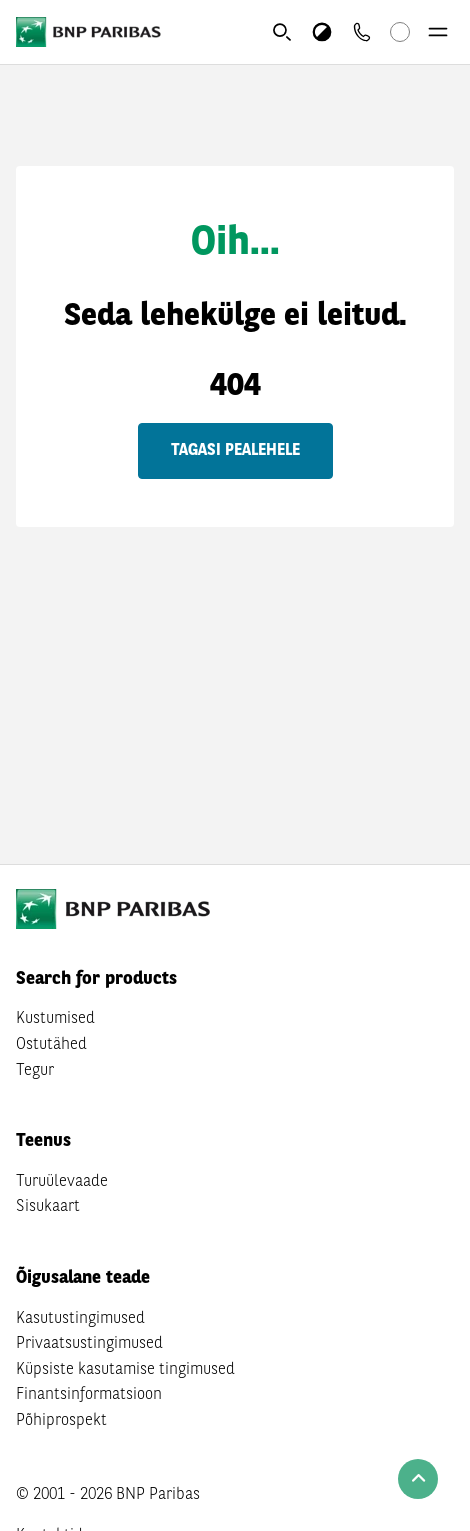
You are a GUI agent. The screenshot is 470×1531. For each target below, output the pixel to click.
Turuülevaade (62, 1182)
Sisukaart (48, 1207)
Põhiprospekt (61, 1421)
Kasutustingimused (80, 1319)
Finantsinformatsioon (89, 1395)
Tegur (35, 1071)
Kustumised (55, 1019)
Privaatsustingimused (89, 1344)
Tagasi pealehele (235, 451)
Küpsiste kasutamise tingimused (125, 1370)
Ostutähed (51, 1045)
